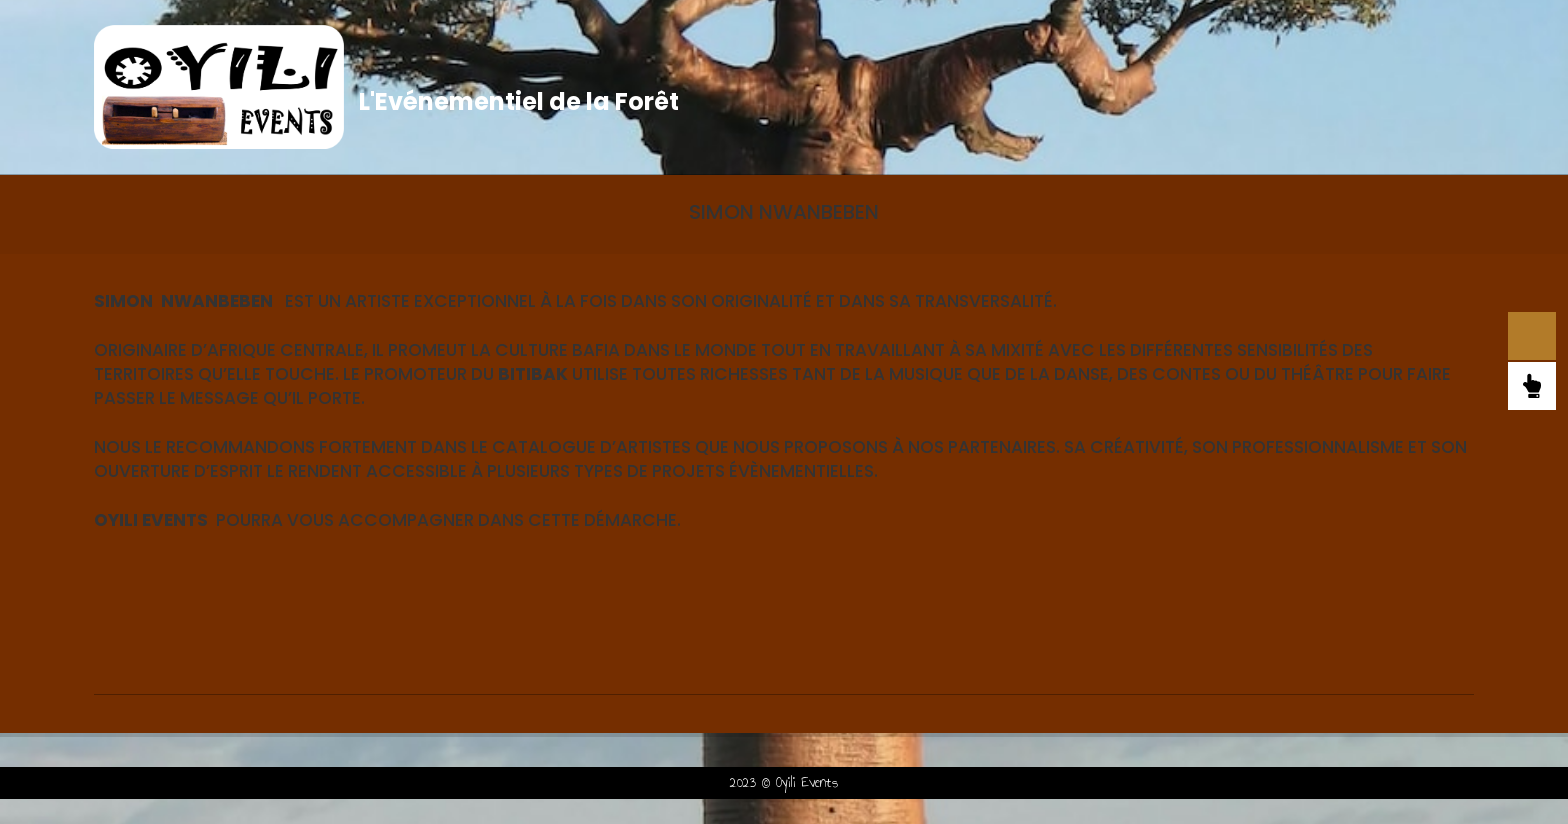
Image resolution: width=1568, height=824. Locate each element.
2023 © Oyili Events (784, 782)
